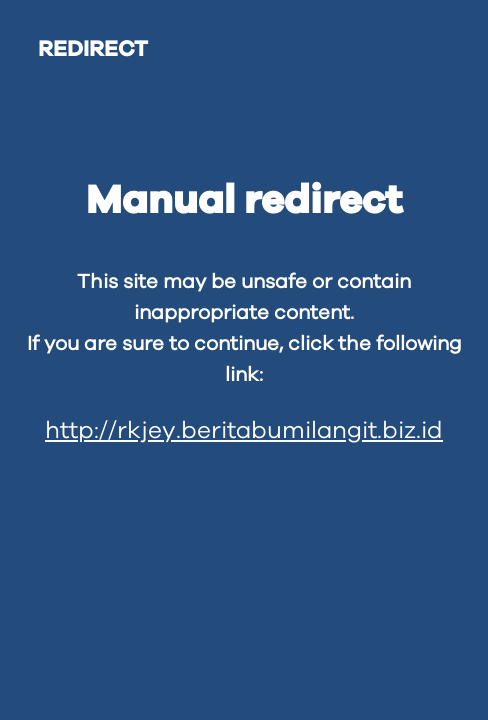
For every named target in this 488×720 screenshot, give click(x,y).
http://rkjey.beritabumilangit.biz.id (244, 431)
